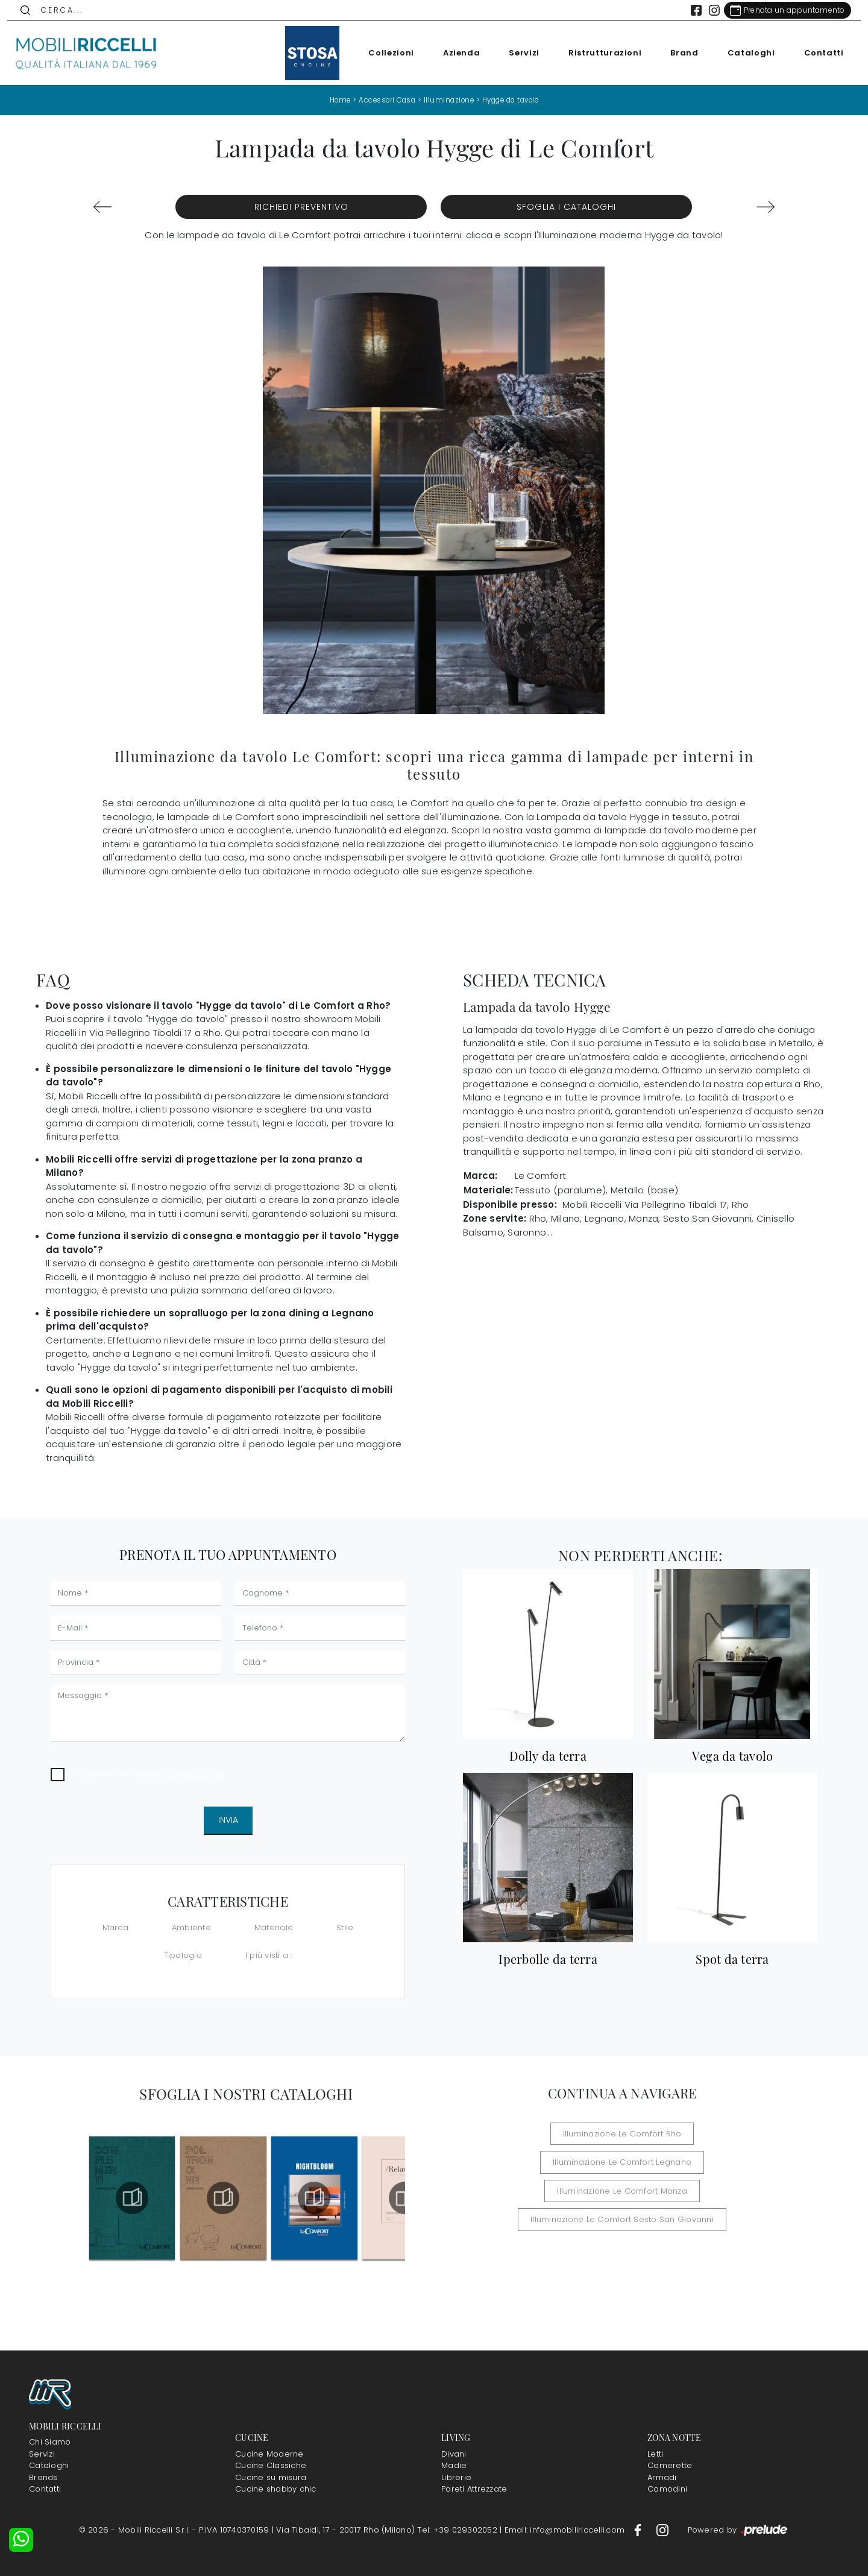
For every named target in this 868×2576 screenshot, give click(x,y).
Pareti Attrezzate (474, 2489)
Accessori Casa (383, 100)
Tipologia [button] (183, 1954)
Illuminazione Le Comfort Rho (543, 2133)
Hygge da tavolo (514, 100)
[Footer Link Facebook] (639, 2530)
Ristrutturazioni (597, 52)
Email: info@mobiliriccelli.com (566, 2530)
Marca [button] (115, 1927)
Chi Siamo (50, 2442)
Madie (454, 2465)
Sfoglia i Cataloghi (566, 207)
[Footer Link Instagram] (662, 2530)
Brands (43, 2477)
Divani (454, 2454)
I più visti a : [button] (268, 1954)
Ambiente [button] (191, 1927)
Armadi (662, 2477)
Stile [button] (344, 1927)
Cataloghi (744, 52)
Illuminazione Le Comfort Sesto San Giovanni (622, 2190)
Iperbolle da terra (547, 1959)
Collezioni (384, 52)
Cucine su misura (270, 2477)
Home (333, 100)
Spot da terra (732, 1959)
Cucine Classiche (270, 2465)
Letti (655, 2454)
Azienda (454, 52)
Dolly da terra (548, 1755)
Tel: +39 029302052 (458, 2530)
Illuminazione (447, 100)
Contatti (817, 52)
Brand (677, 52)
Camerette (669, 2465)
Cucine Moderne (269, 2454)
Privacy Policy (196, 1773)
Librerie (456, 2477)
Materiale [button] (273, 1927)
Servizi (517, 52)
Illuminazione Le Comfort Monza (622, 2162)
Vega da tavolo (732, 1755)
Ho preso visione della (148, 1773)
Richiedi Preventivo (301, 207)
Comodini (667, 2489)
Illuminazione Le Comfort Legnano (691, 2133)
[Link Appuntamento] (780, 10)
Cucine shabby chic (275, 2489)
